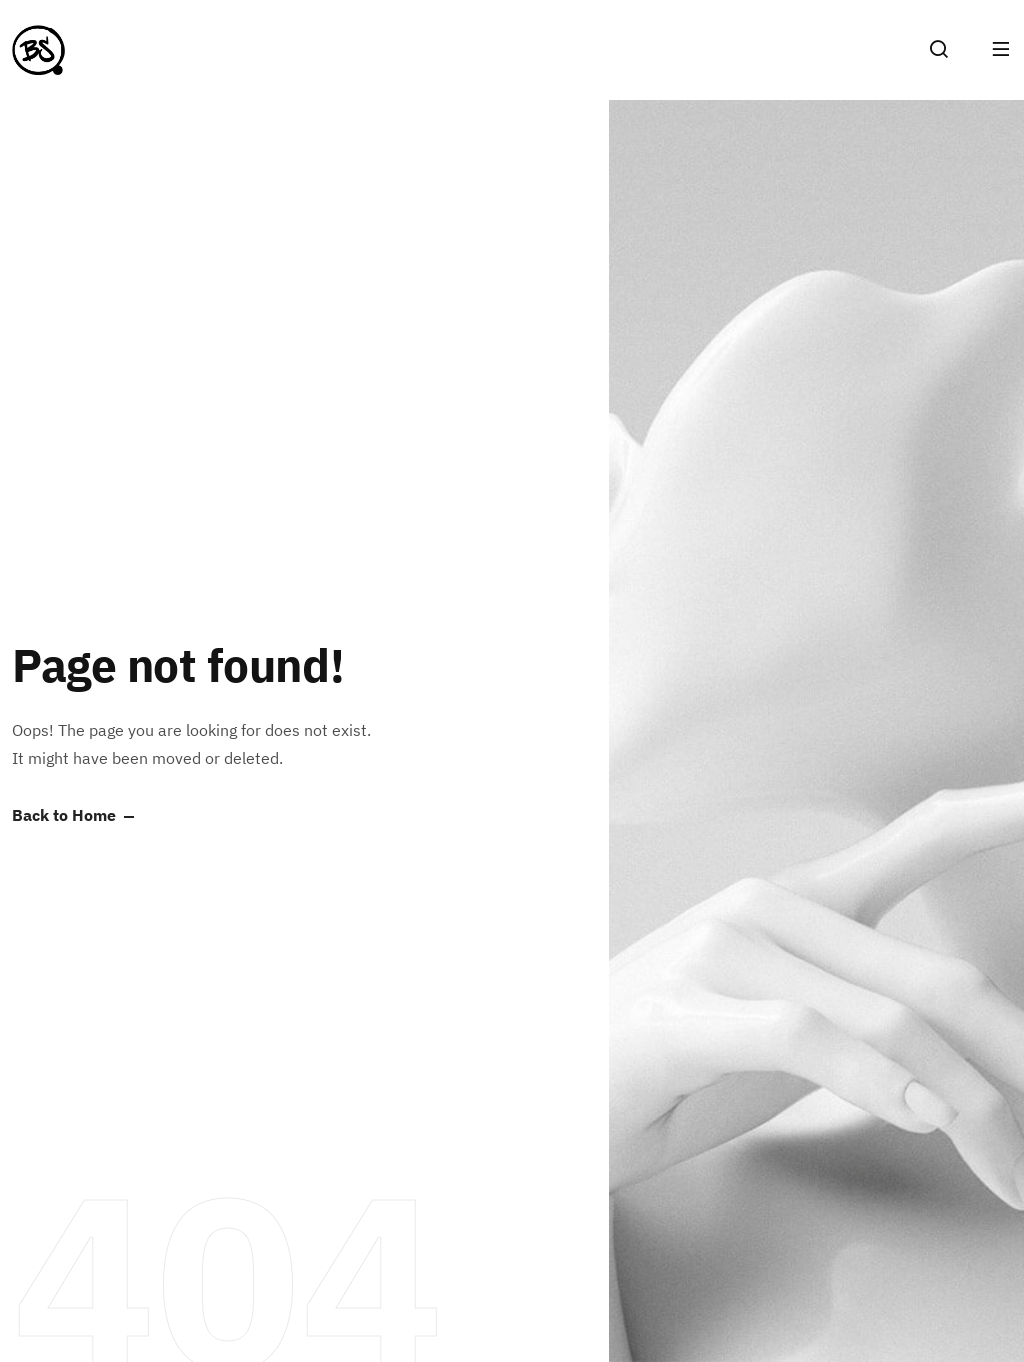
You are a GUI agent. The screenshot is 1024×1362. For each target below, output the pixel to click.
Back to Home (64, 816)
